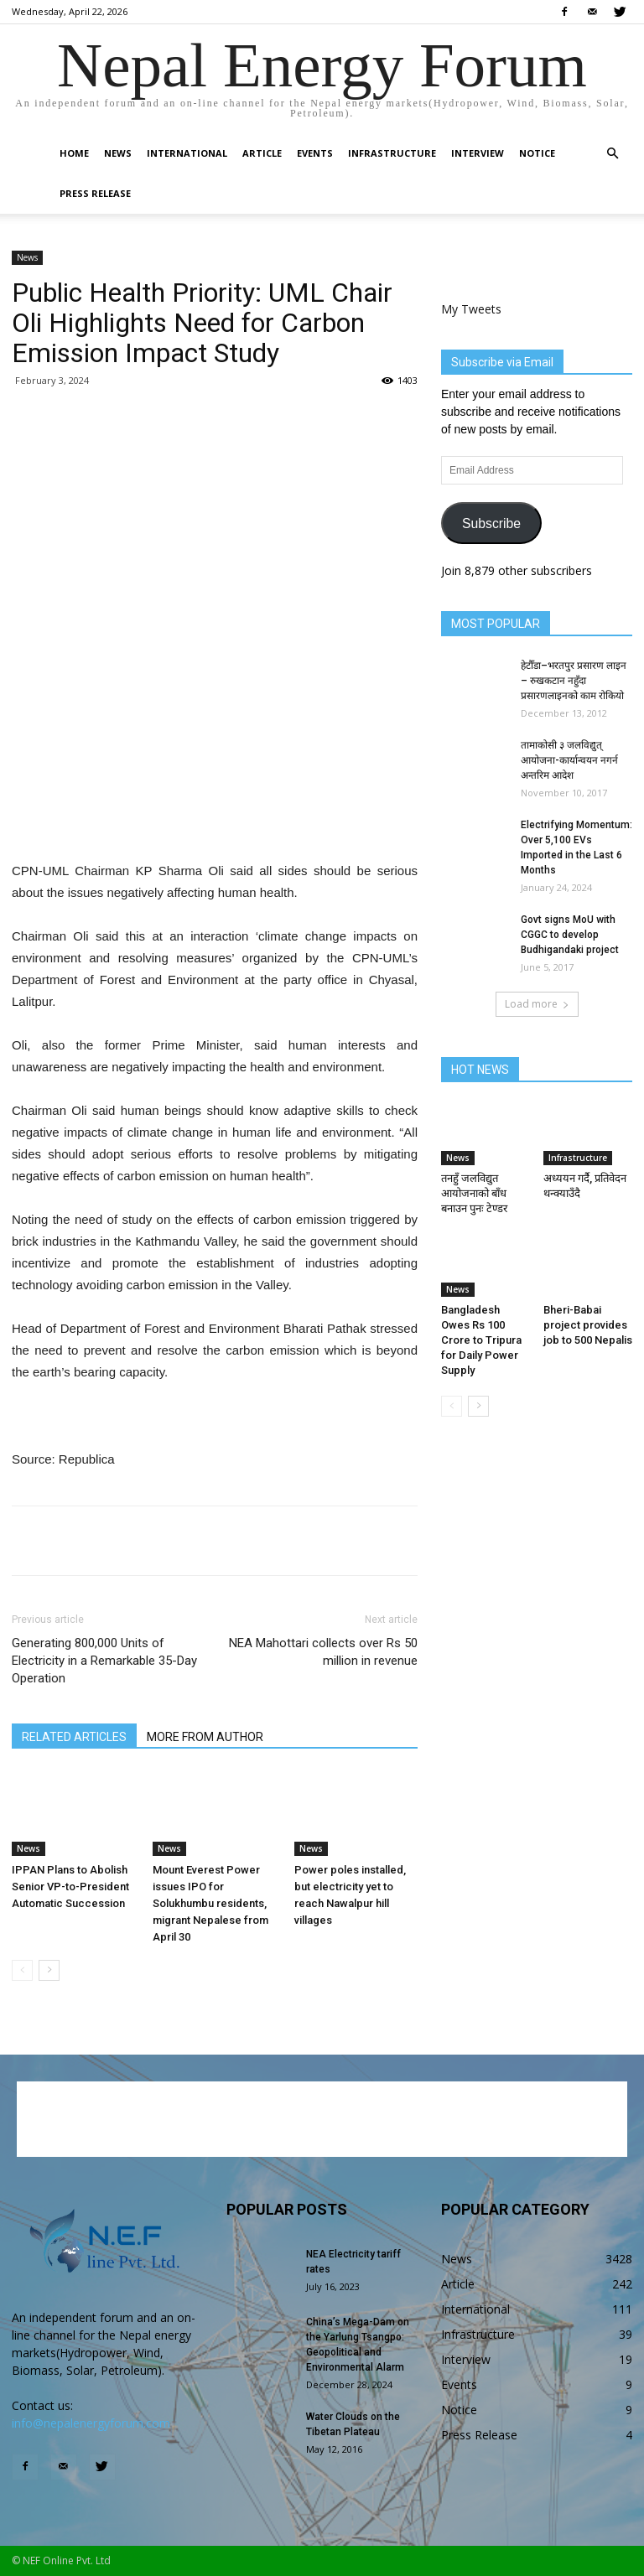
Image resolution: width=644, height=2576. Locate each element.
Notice (537, 153)
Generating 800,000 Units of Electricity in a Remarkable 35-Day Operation (104, 1660)
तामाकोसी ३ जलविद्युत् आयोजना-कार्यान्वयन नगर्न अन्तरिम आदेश (569, 760)
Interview (477, 153)
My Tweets (471, 309)
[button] (612, 154)
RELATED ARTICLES (74, 1737)
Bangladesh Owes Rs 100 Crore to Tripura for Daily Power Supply (481, 1340)
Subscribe (491, 523)
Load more (537, 1004)
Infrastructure (392, 153)
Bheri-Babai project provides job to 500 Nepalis (587, 1325)
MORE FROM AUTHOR (205, 1737)
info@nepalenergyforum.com (91, 2423)
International (187, 153)
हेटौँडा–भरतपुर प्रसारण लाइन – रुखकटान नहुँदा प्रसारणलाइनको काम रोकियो (573, 681)
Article (262, 153)
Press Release (95, 193)
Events (315, 153)
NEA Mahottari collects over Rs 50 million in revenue (323, 1651)
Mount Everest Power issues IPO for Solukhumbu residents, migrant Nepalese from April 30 (210, 1903)
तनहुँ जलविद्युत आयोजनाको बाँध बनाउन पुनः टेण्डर (474, 1193)
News (118, 153)
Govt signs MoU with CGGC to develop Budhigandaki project (570, 935)
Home (74, 153)
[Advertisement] (214, 817)
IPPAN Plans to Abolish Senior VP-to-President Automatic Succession (70, 1886)
